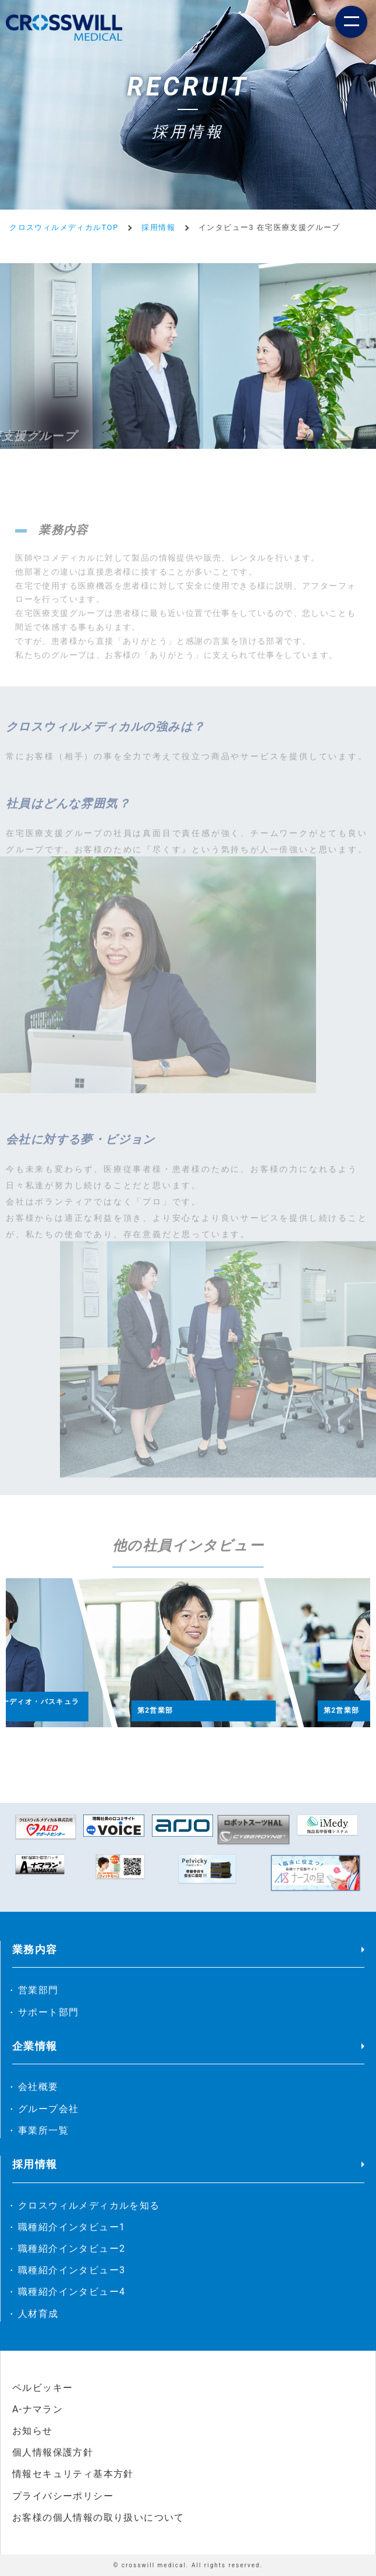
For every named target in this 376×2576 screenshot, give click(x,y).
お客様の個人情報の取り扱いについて (98, 2517)
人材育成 (38, 2313)
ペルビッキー (42, 2387)
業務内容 (35, 1949)
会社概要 (38, 2086)
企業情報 (35, 2046)
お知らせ (32, 2430)
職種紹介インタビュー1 (71, 2227)
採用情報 (158, 227)
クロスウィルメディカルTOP (63, 227)
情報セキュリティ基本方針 (73, 2473)
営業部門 (38, 1990)
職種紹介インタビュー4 (71, 2291)
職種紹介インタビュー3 (71, 2270)
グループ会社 (48, 2108)
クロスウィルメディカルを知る (89, 2205)
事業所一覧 (43, 2130)
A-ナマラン (37, 2409)
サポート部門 (48, 2012)
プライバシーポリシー (62, 2495)
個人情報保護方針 (52, 2452)
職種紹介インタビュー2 (71, 2248)
